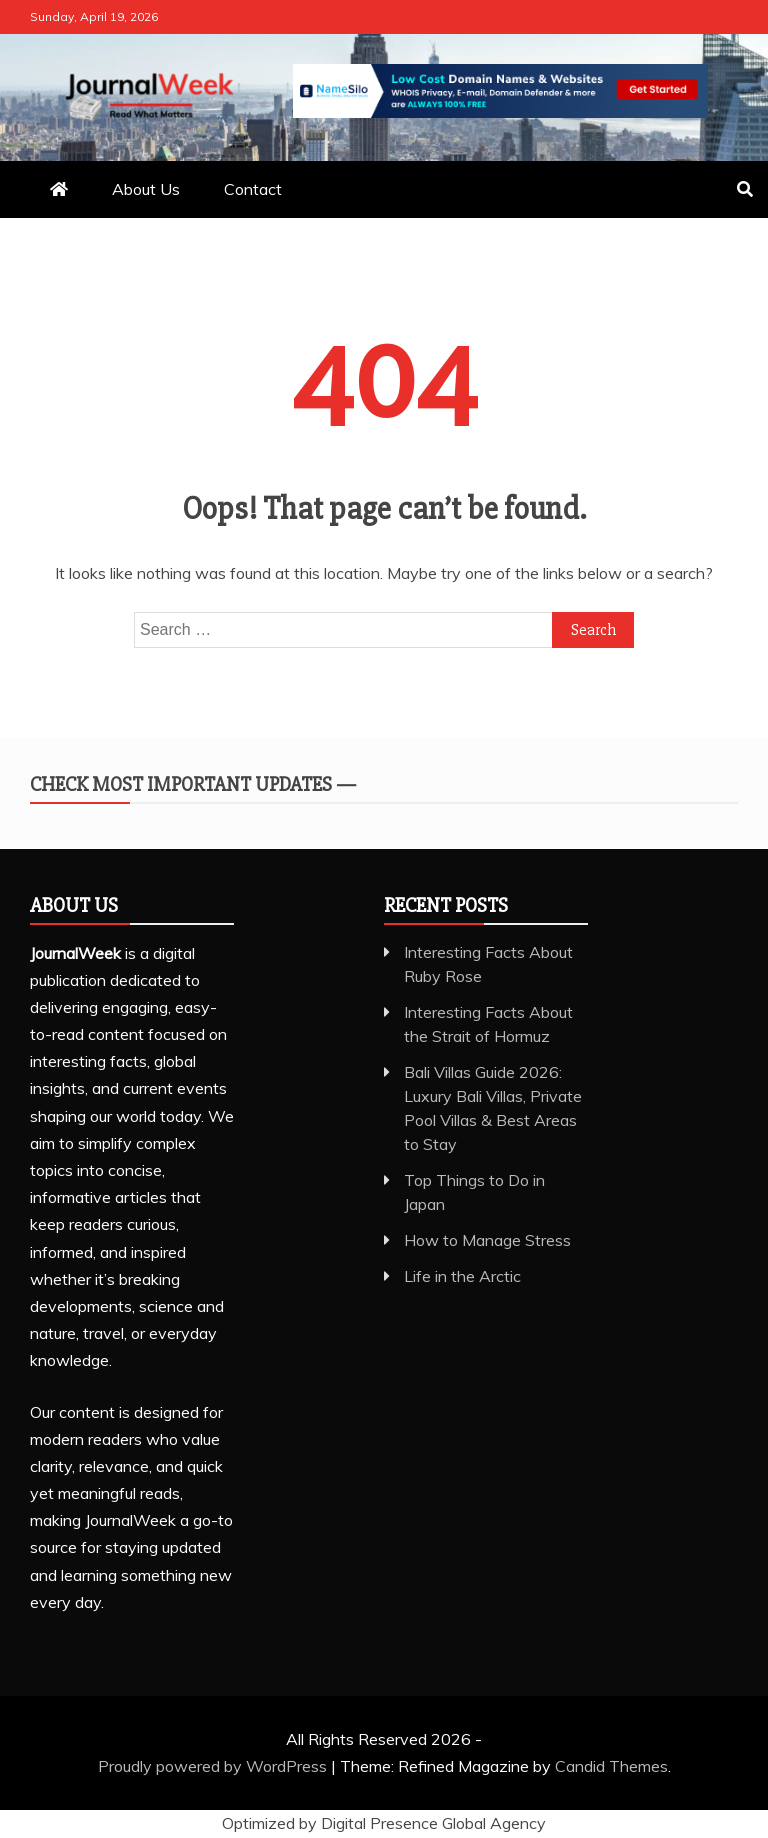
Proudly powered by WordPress (214, 1766)
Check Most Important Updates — (193, 784)
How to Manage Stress (487, 1240)
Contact (253, 189)
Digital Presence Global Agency (433, 1823)
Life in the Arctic (462, 1276)
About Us (146, 189)
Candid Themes (611, 1766)
